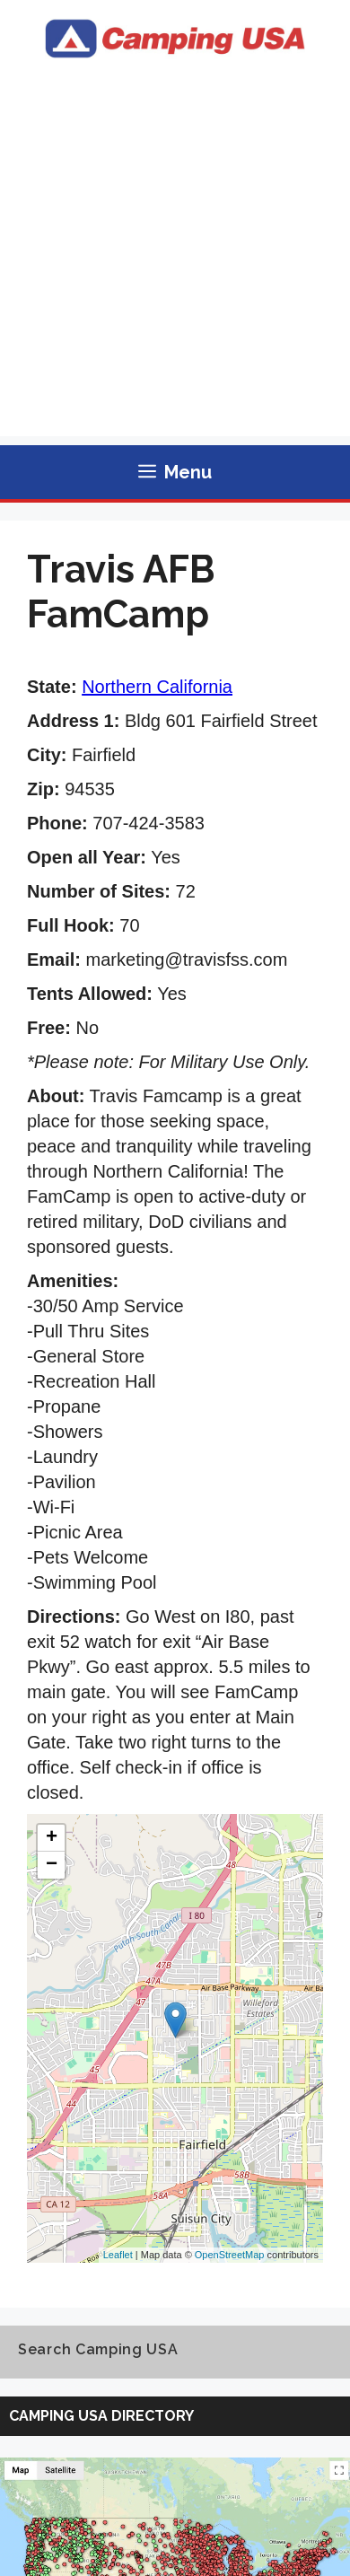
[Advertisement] (175, 261)
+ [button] (51, 1838)
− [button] (51, 1865)
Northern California (157, 687)
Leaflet (118, 2254)
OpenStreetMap (230, 2254)
